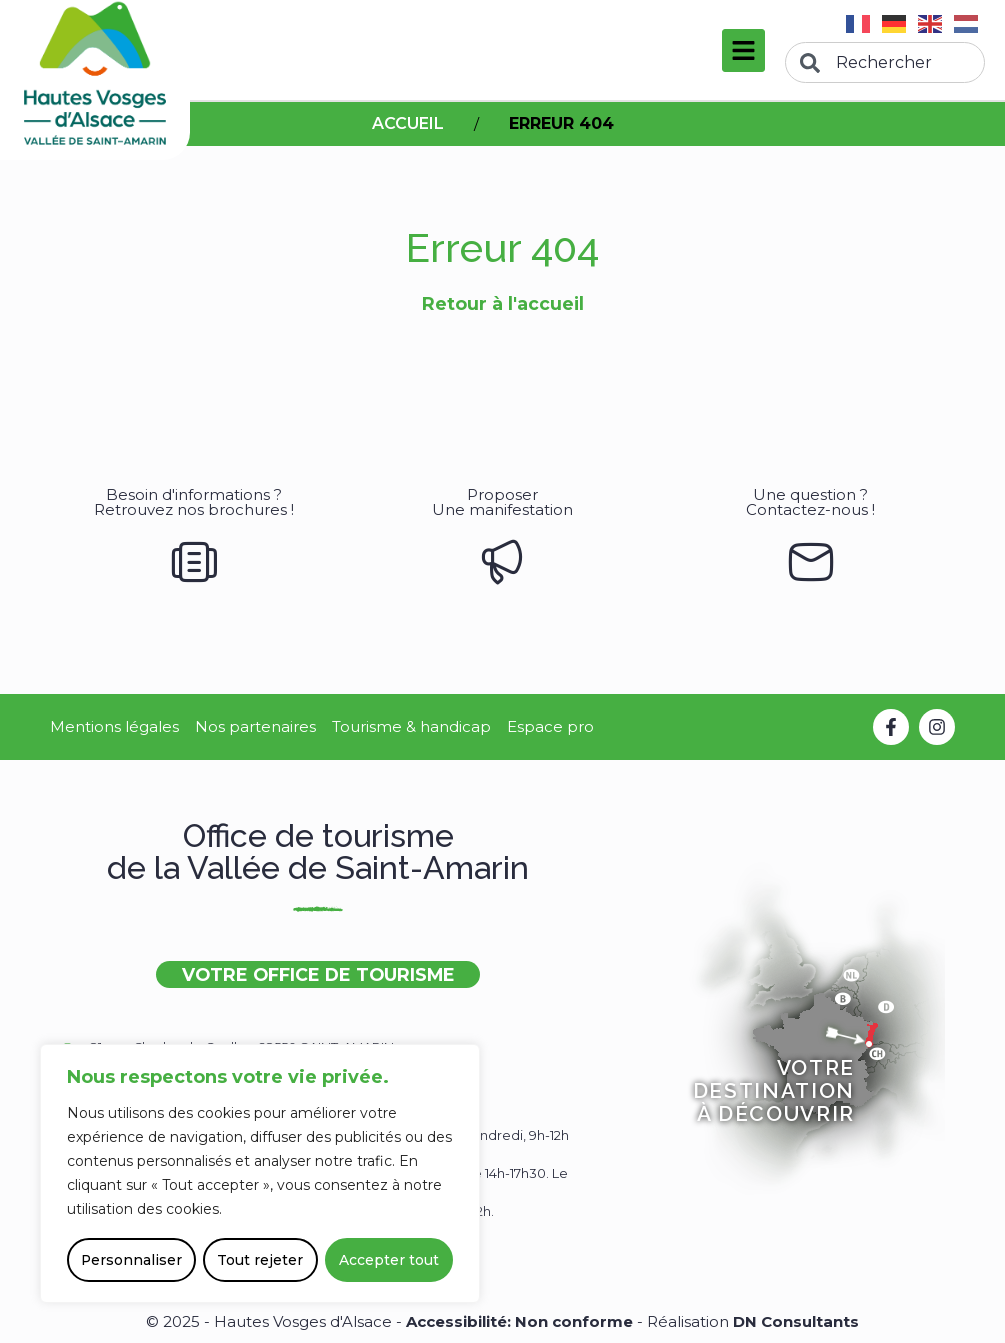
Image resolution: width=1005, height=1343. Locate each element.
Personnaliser (132, 1260)
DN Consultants (796, 1321)
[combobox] (885, 62)
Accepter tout (389, 1260)
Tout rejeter (261, 1260)
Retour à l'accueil (503, 303)
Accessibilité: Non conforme (521, 1321)
